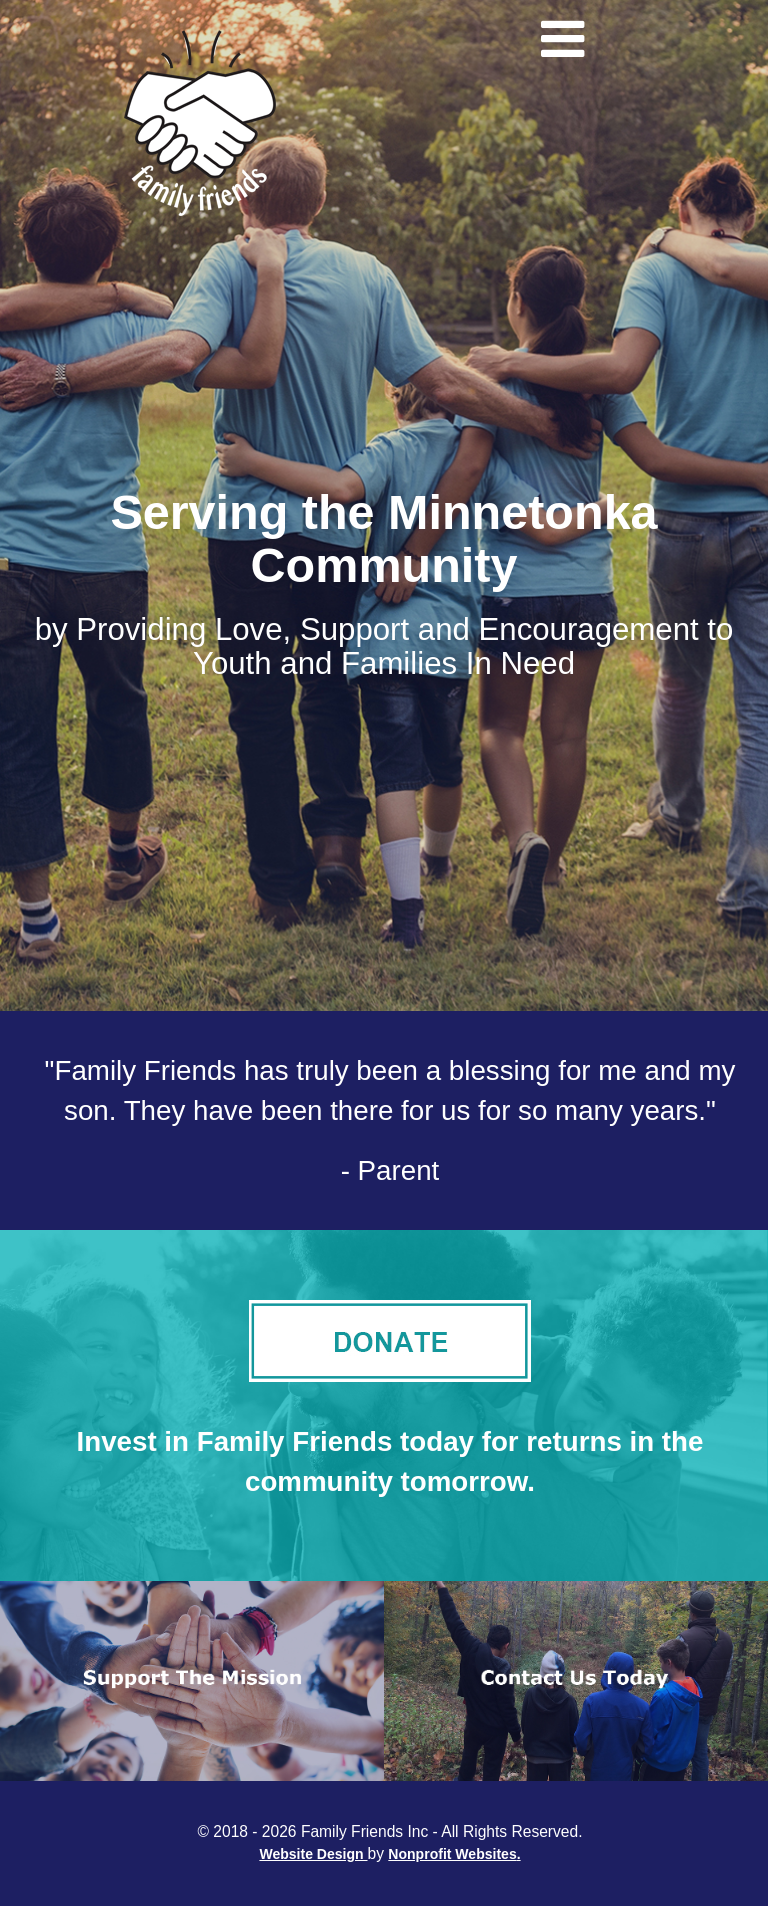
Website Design (313, 1854)
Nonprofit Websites (452, 1854)
